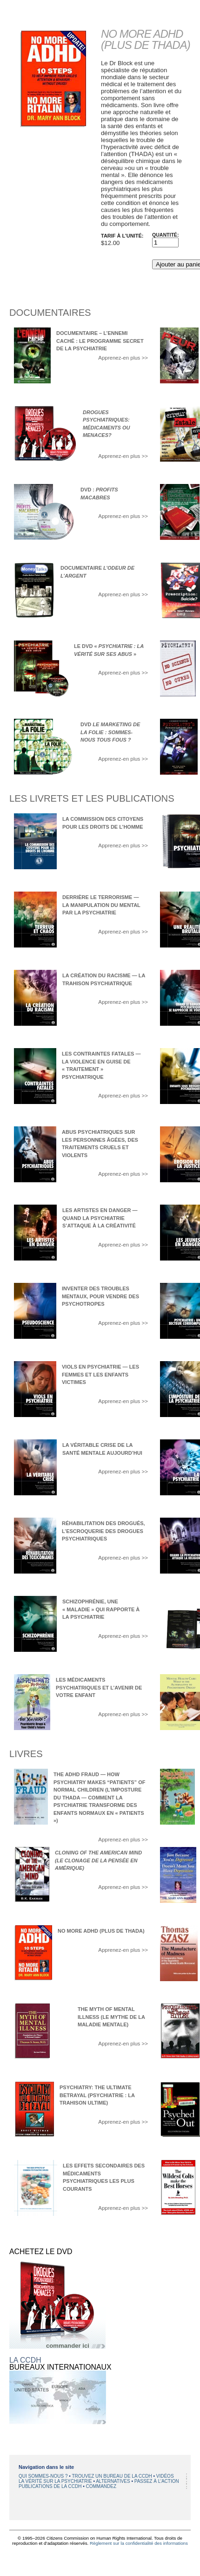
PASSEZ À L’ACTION (156, 2481)
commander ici (67, 2345)
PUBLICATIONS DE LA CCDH (51, 2486)
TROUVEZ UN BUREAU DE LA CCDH (112, 2476)
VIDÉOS (165, 2476)
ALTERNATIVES (113, 2481)
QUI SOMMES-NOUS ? (44, 2476)
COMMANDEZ (101, 2486)
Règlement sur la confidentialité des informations (139, 2543)
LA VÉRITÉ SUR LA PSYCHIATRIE (56, 2481)
